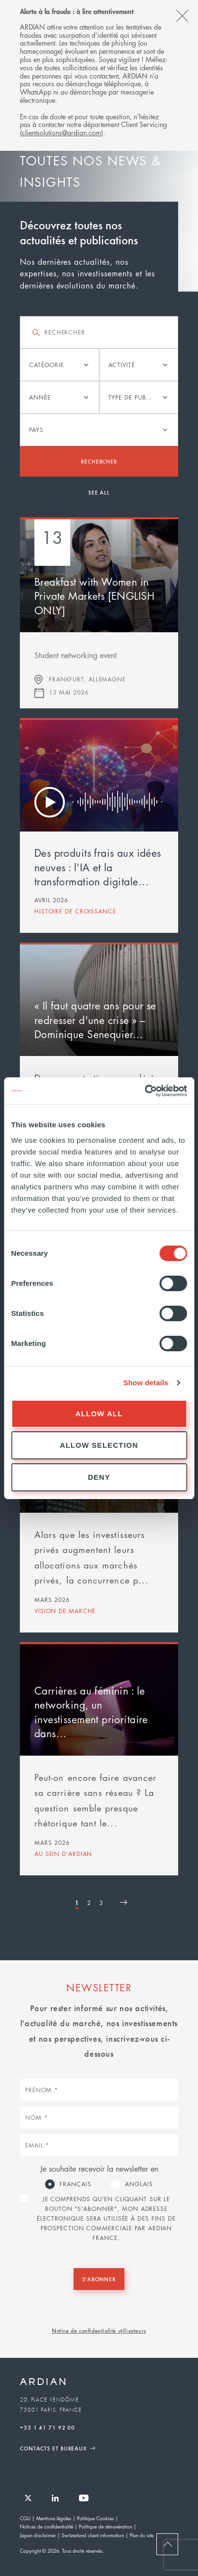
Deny (99, 1477)
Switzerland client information (92, 2535)
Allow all (99, 1413)
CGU (25, 2518)
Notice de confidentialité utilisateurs (99, 2330)
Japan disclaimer (38, 2535)
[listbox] (59, 365)
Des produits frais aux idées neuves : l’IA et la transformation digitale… (97, 867)
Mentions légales (53, 2518)
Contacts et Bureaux (53, 2448)
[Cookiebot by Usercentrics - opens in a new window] (144, 1091)
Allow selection (99, 1445)
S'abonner (99, 2279)
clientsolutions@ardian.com (61, 132)
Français (75, 2184)
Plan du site (141, 2535)
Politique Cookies (95, 2518)
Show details (145, 1382)
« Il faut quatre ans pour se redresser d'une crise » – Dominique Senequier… (95, 1020)
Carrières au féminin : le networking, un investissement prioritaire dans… (91, 1712)
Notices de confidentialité (46, 2526)
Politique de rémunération (105, 2526)
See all (99, 492)
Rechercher (99, 461)
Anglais (138, 2184)
